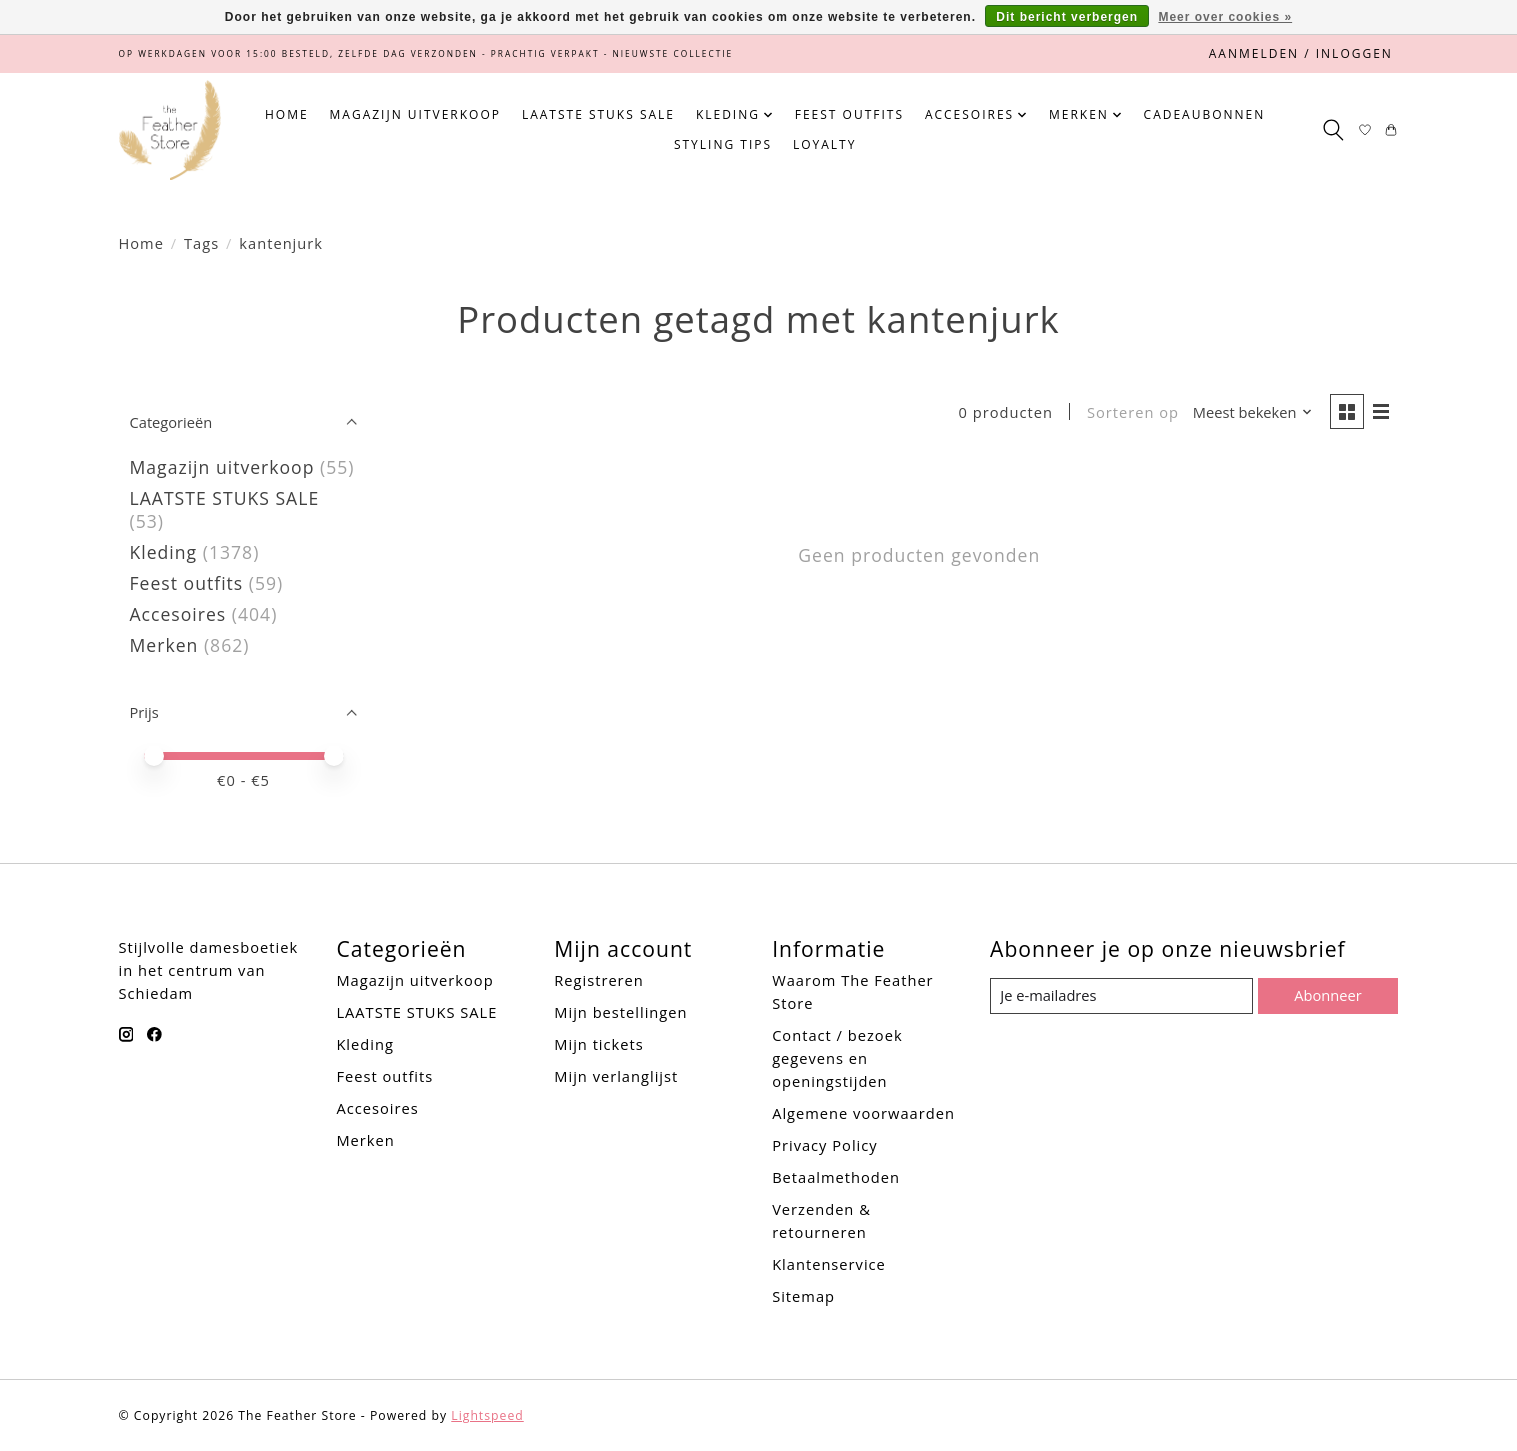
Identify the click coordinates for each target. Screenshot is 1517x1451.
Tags (201, 243)
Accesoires (178, 614)
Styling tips (723, 144)
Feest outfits (849, 114)
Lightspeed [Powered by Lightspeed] (487, 1415)
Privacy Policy (825, 1145)
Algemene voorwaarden (863, 1113)
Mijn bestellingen (620, 1012)
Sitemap (803, 1296)
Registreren (599, 980)
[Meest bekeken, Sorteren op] (1253, 412)
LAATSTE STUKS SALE (598, 114)
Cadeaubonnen (1205, 114)
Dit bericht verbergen (1067, 17)
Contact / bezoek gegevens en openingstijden (837, 1058)
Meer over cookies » (1225, 17)
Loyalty (824, 144)
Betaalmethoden (836, 1177)
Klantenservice (829, 1264)
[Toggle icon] (1333, 130)
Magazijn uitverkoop (415, 114)
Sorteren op (1133, 412)
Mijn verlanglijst (616, 1076)
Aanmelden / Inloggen (1301, 53)
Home (287, 114)
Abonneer (1327, 995)
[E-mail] (1121, 996)
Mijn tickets (598, 1044)
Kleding (164, 552)
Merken (164, 645)
